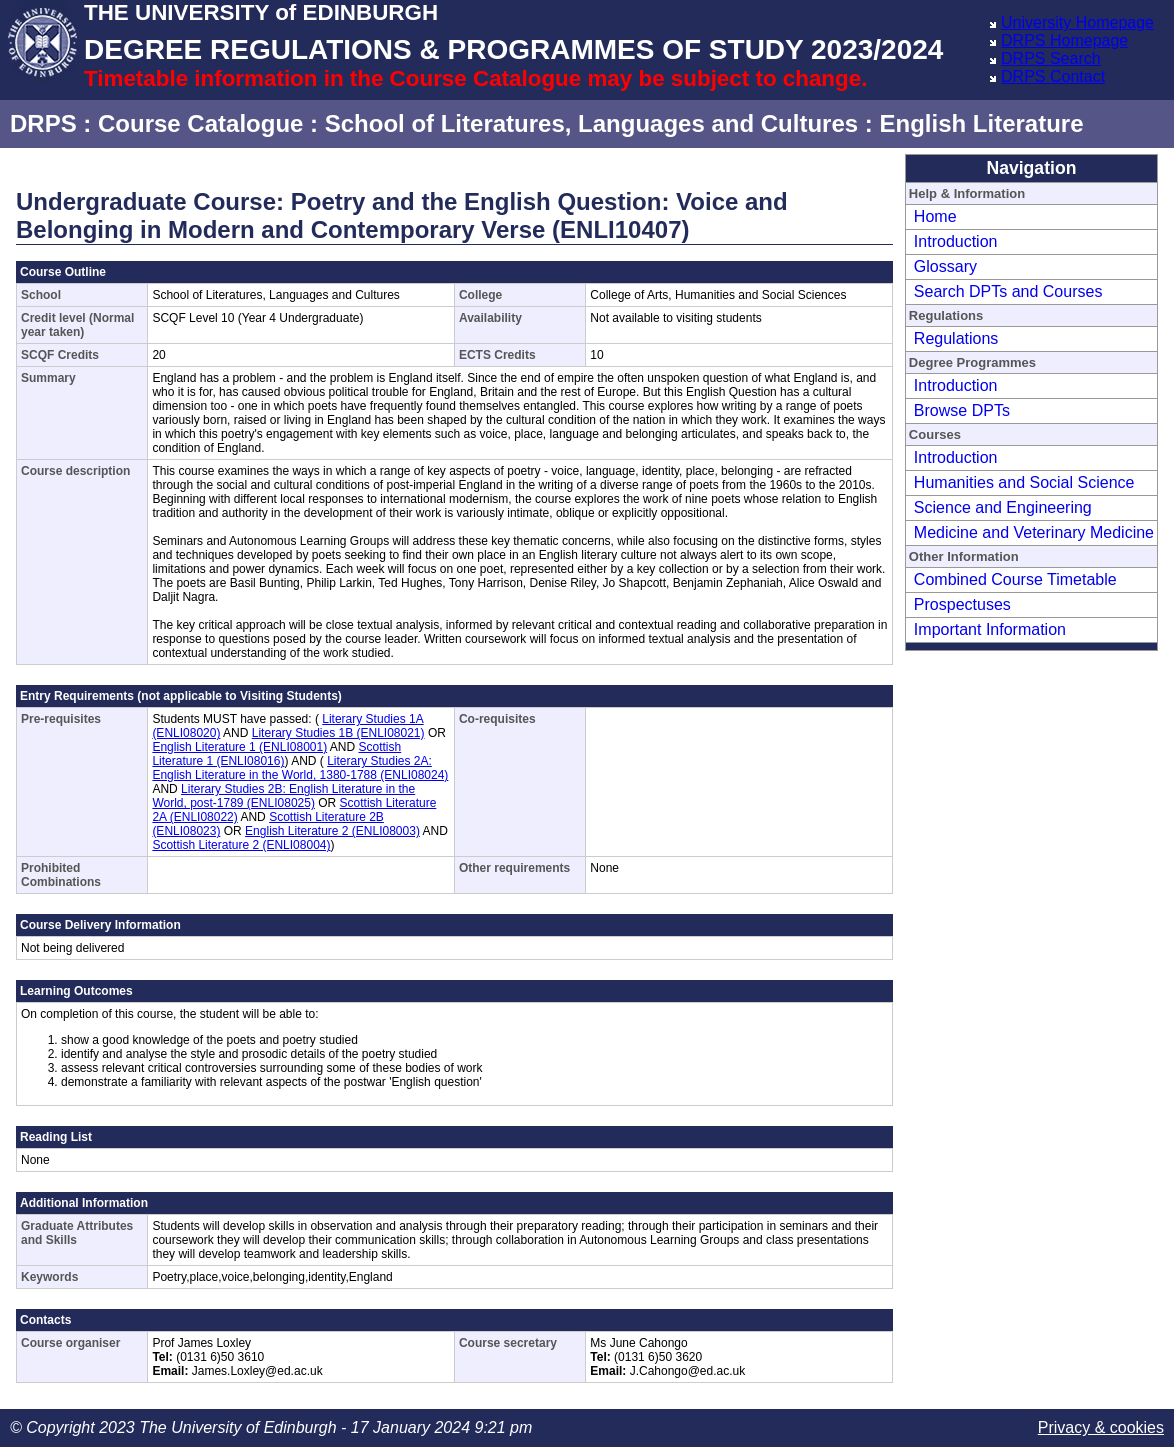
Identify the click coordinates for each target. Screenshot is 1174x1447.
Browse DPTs (962, 410)
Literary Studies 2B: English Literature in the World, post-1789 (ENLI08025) (283, 796)
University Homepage (1077, 22)
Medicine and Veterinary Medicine (1034, 532)
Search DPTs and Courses (1008, 291)
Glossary (945, 266)
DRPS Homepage (1064, 40)
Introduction (956, 241)
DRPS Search (1051, 58)
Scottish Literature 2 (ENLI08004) (241, 845)
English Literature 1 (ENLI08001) (239, 747)
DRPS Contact (1053, 76)
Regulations (956, 338)
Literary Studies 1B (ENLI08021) (338, 733)
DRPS (43, 123)
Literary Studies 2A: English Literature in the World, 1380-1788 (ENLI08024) (300, 768)
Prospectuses (962, 604)
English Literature (981, 123)
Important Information (990, 629)
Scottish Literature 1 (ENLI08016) (276, 754)
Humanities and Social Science (1024, 482)
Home (935, 216)
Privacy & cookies (1101, 1427)
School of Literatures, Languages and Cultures (591, 123)
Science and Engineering (1003, 507)
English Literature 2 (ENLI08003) (332, 831)
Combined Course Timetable (1015, 579)
